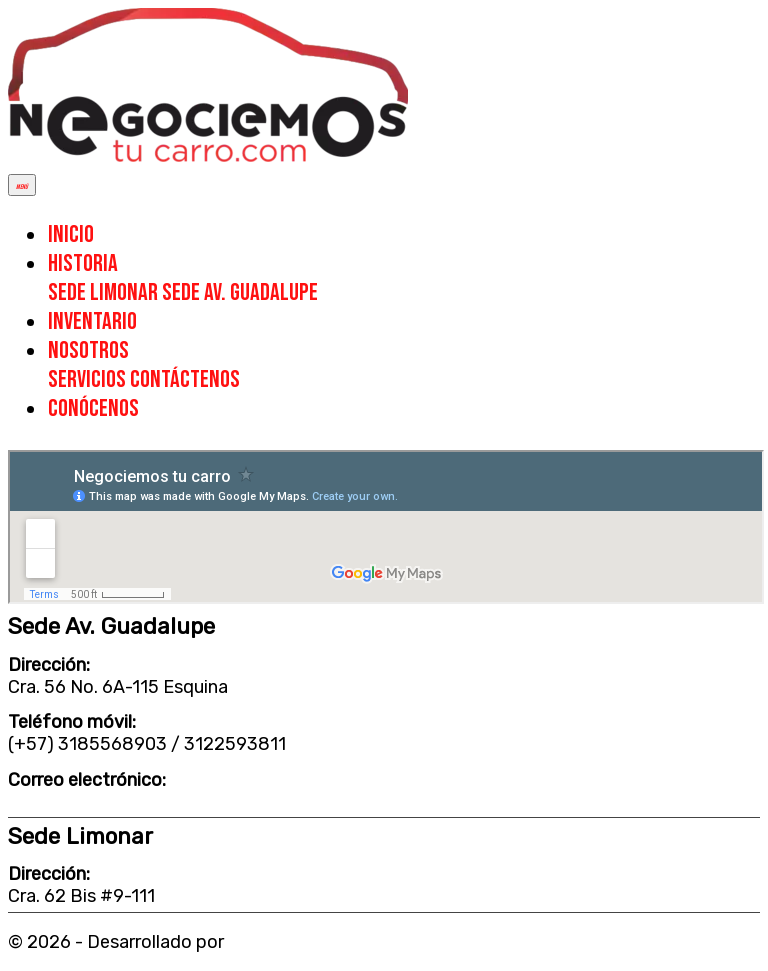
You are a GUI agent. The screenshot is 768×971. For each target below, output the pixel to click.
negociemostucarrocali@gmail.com (154, 802)
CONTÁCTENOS (185, 379)
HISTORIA (83, 263)
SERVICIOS (89, 379)
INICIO (71, 234)
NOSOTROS (88, 350)
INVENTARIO (92, 321)
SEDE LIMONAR (105, 292)
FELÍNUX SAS (284, 942)
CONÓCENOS (93, 408)
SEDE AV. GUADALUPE (240, 292)
